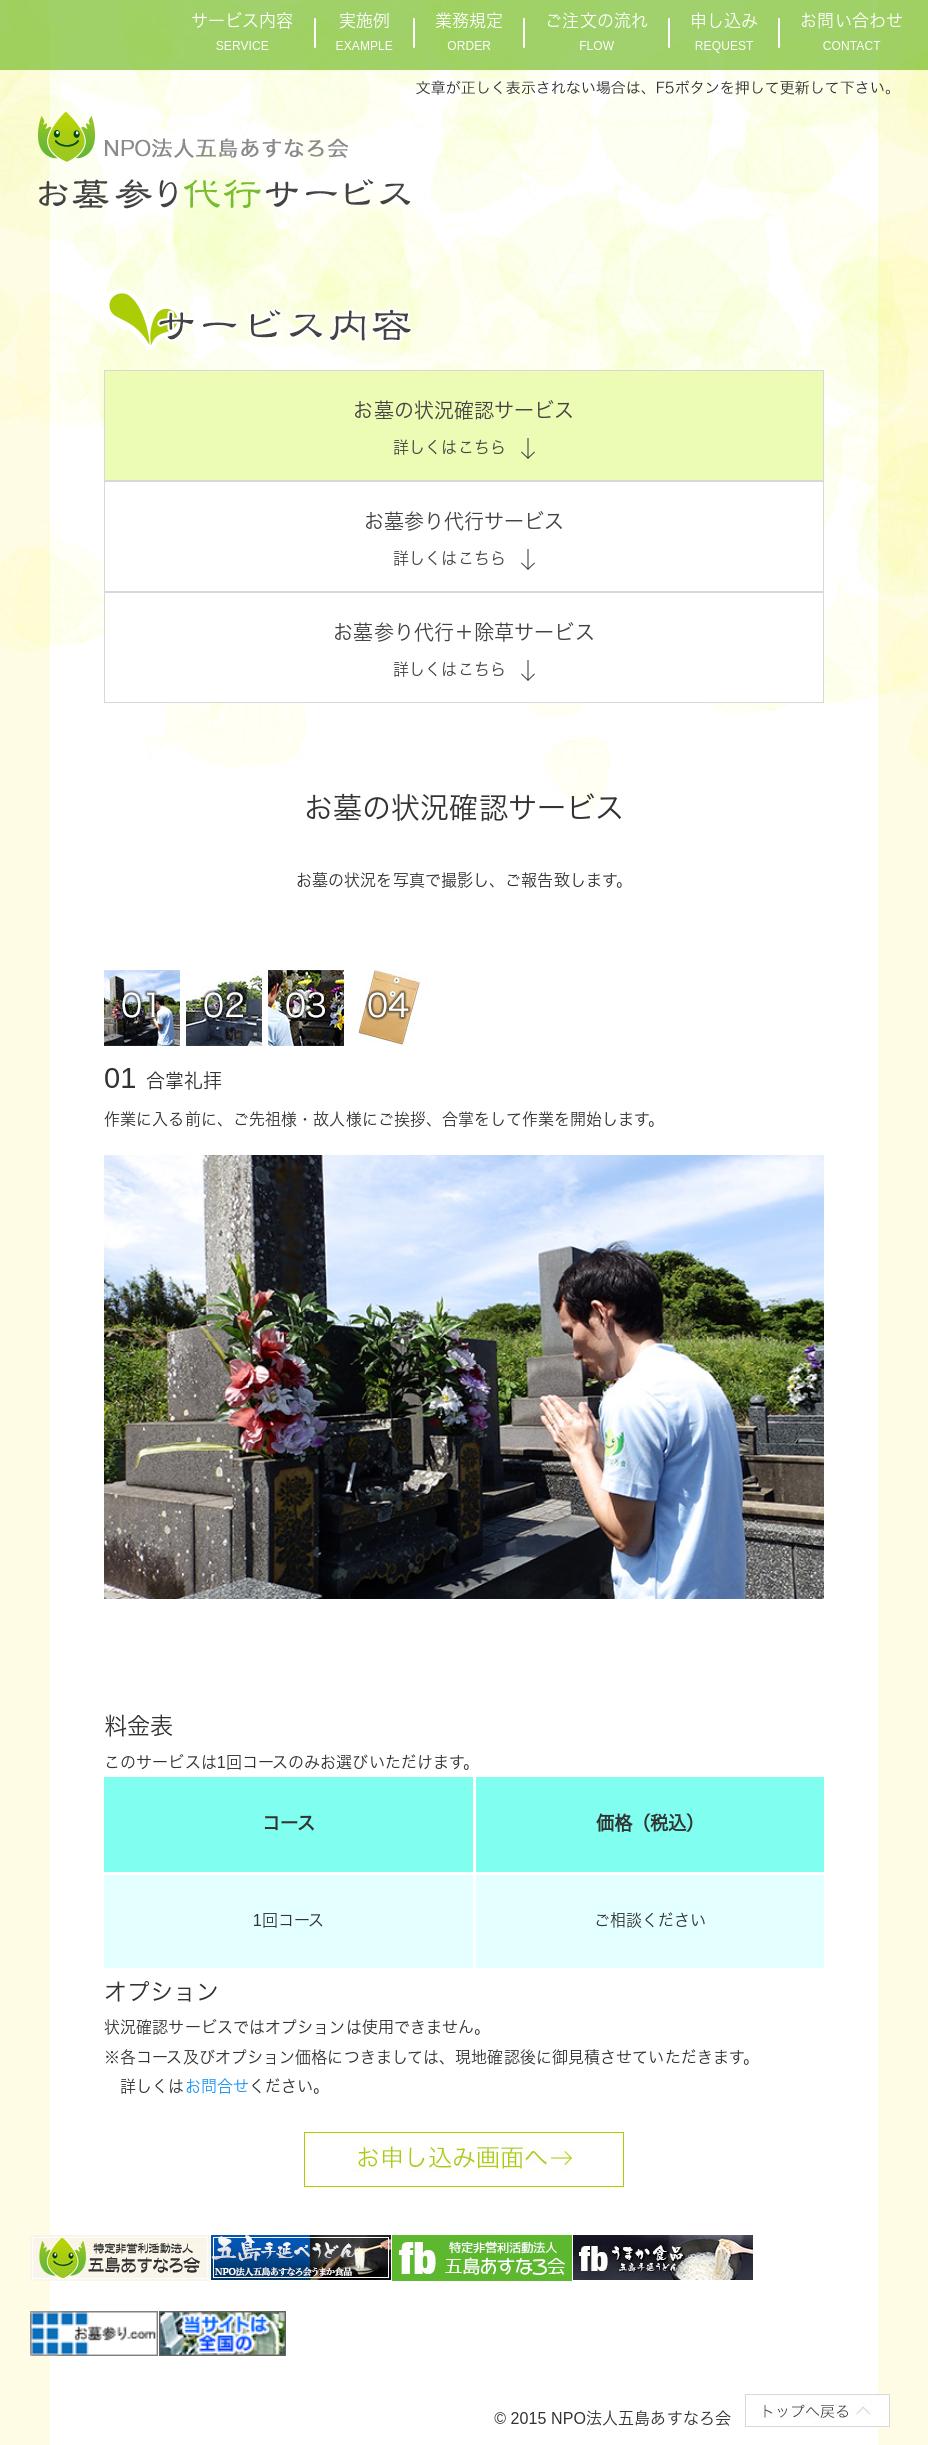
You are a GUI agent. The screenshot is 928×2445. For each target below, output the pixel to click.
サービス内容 (242, 32)
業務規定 (469, 32)
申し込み (724, 32)
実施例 (364, 32)
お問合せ (217, 2086)
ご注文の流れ (596, 32)
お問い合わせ (851, 32)
